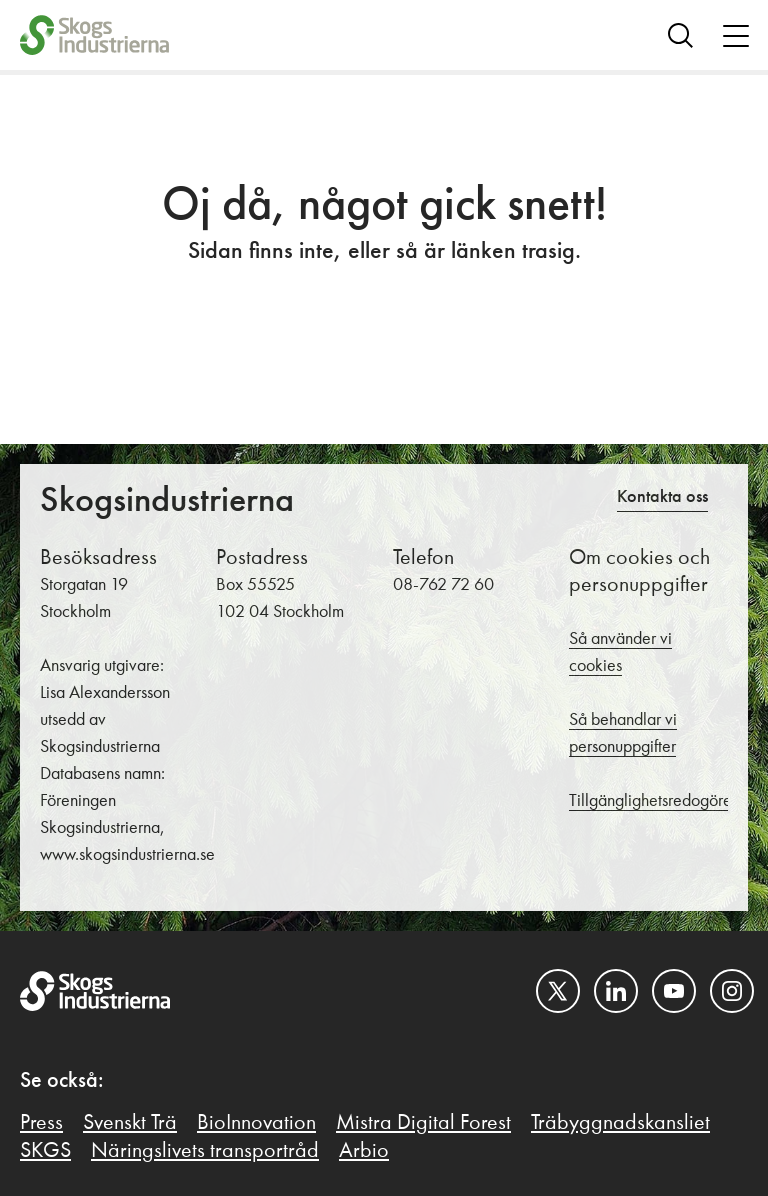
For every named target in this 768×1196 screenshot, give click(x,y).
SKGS (45, 1151)
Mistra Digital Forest (423, 1123)
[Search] (680, 35)
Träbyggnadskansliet (620, 1123)
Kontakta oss (662, 497)
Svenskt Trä (130, 1123)
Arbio (364, 1151)
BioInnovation (256, 1123)
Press (41, 1123)
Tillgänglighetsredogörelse (660, 801)
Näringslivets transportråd (205, 1151)
